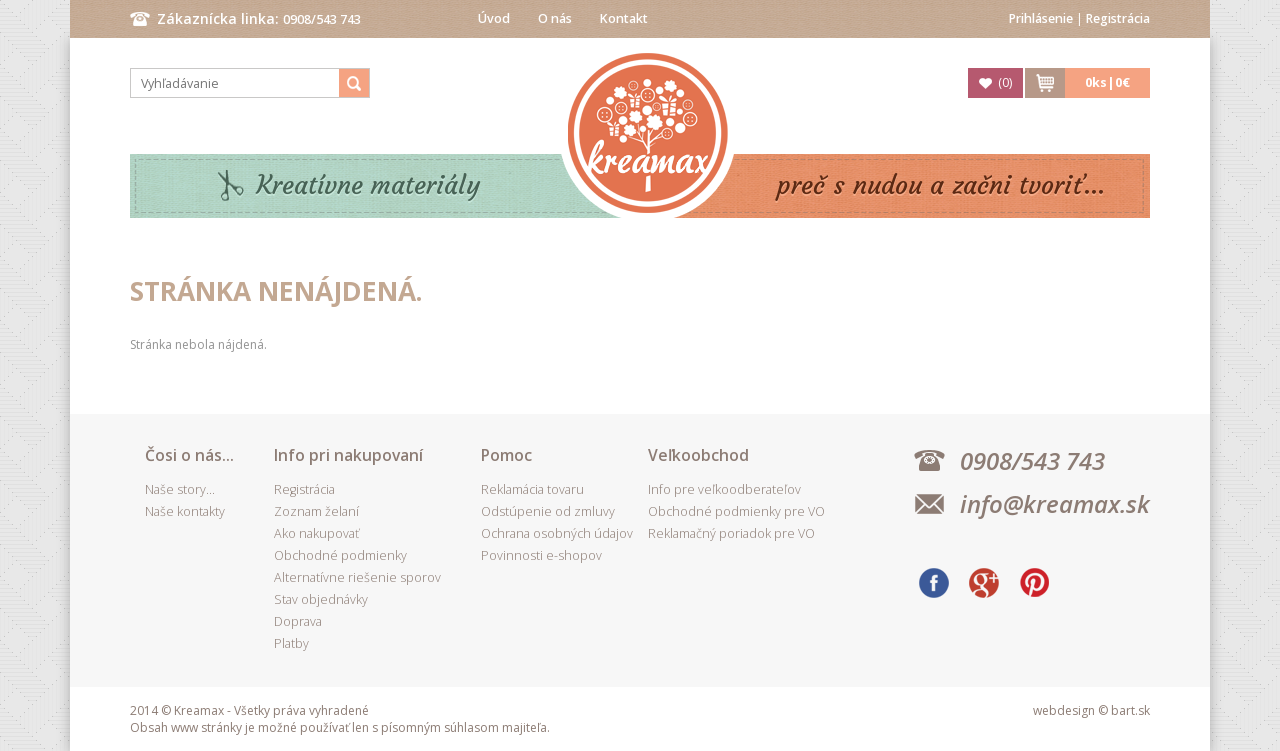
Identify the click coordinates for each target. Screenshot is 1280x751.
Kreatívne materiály (368, 185)
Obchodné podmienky (340, 555)
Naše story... (180, 489)
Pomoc (506, 455)
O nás (555, 18)
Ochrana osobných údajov (557, 533)
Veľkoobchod (698, 455)
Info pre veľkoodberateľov (724, 489)
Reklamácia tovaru (532, 489)
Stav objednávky (321, 599)
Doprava (298, 621)
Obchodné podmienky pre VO (736, 511)
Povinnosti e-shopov (541, 555)
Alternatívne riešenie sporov (357, 577)
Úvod (494, 18)
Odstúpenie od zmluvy (548, 511)
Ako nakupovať (316, 533)
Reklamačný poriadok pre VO (731, 533)
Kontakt (624, 18)
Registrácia (1118, 18)
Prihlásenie (1041, 18)
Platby (291, 643)
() (1005, 82)
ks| (1107, 82)
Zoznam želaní (316, 511)
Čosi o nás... (189, 455)
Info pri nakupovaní (348, 455)
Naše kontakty (185, 511)
